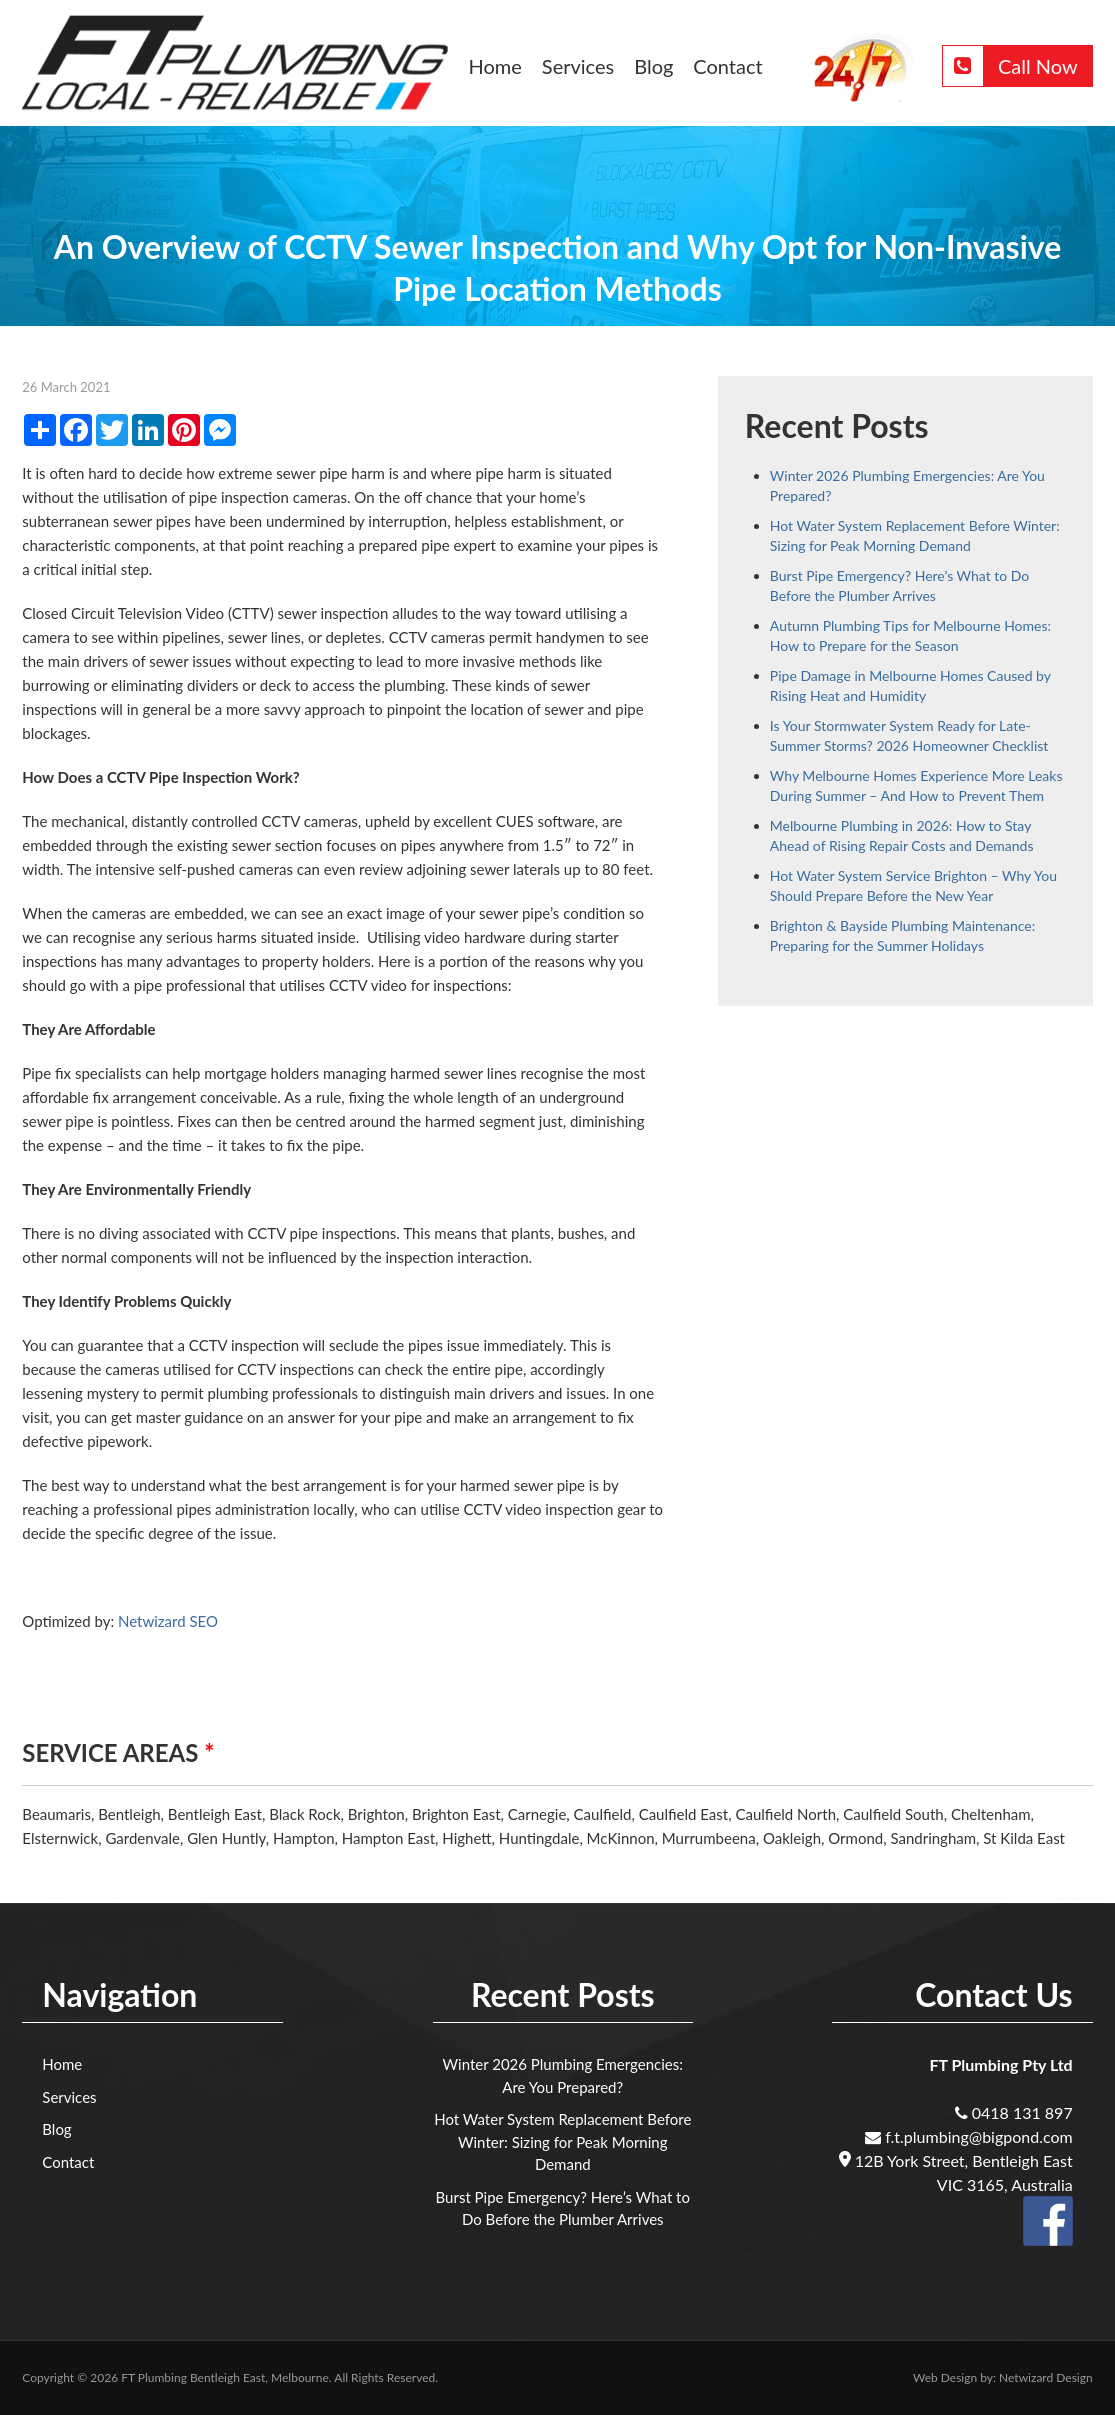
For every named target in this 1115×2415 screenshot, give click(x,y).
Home (495, 66)
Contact (727, 66)
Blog (653, 66)
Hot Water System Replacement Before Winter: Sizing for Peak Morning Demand (562, 2141)
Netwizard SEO (168, 1621)
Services (578, 66)
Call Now (1010, 66)
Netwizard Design (1046, 2377)
